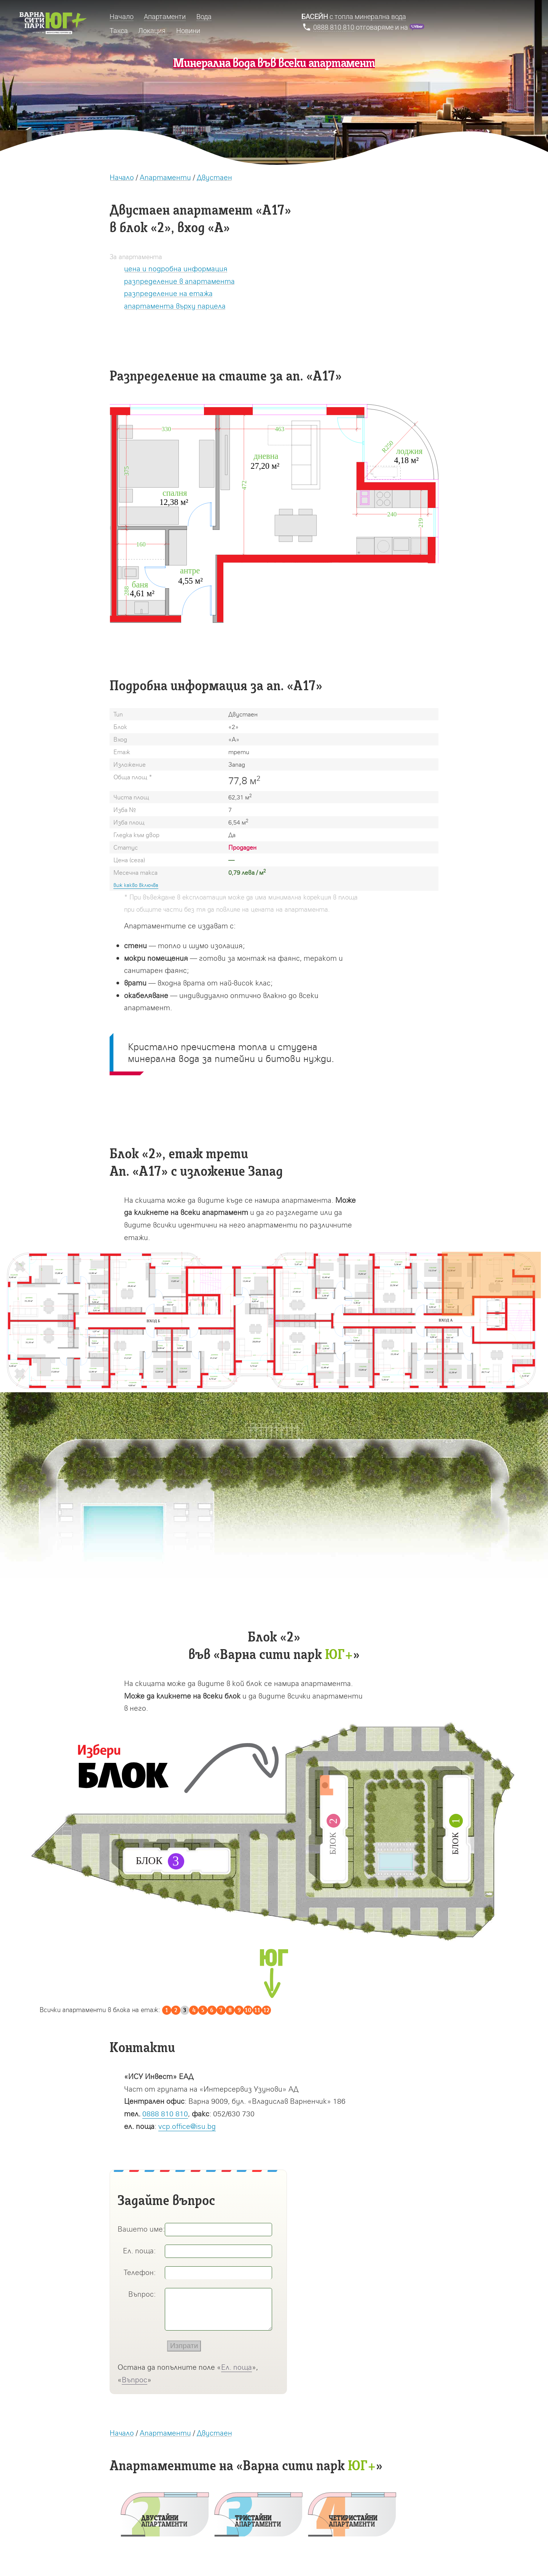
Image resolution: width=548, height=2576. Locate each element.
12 (266, 2010)
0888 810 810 (165, 2113)
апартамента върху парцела (175, 305)
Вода (204, 17)
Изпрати (184, 2346)
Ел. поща (236, 2367)
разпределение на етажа (168, 293)
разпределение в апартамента (179, 281)
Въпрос (134, 2379)
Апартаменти (165, 177)
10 (248, 2010)
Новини (188, 31)
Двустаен (214, 177)
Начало (122, 177)
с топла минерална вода (353, 17)
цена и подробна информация (176, 268)
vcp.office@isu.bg (187, 2126)
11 (257, 2010)
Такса (119, 31)
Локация (152, 31)
